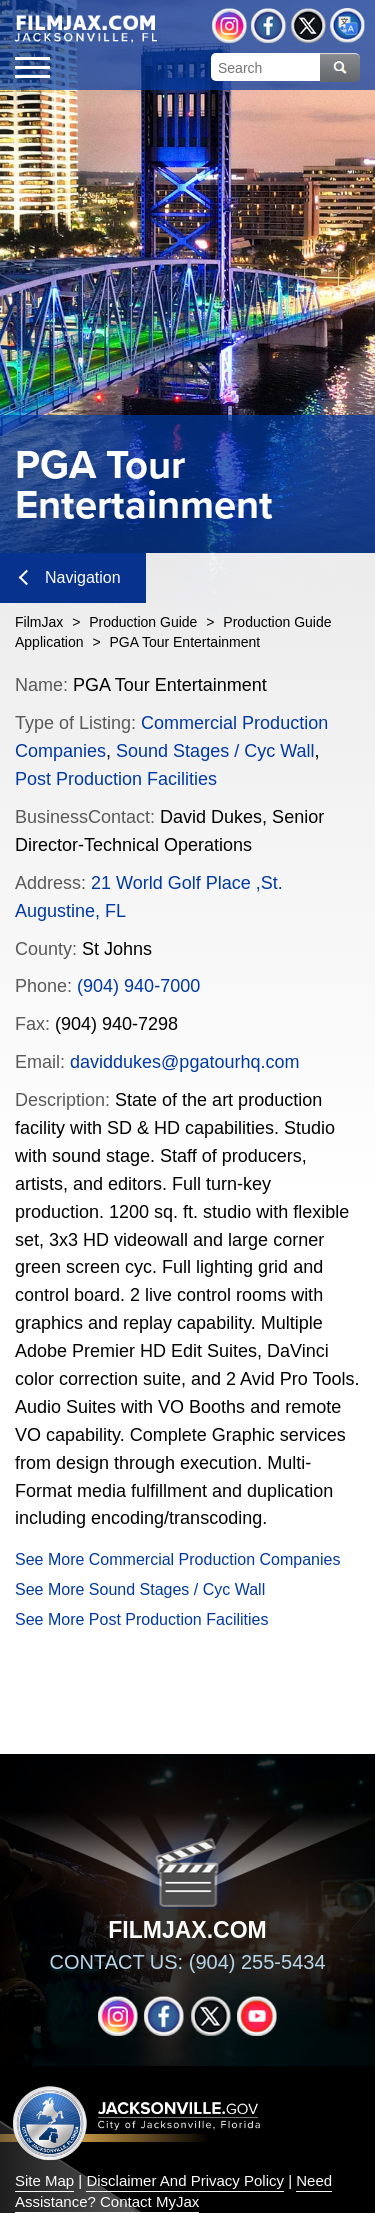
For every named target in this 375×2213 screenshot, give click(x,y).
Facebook (268, 25)
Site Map (44, 2180)
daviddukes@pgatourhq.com (184, 1062)
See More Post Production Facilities (141, 1619)
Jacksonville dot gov (137, 2122)
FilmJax (39, 622)
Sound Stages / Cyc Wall (215, 751)
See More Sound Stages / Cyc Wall (140, 1589)
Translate (347, 25)
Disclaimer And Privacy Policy (185, 2180)
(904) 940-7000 (138, 986)
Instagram (229, 25)
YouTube (257, 2016)
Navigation (70, 577)
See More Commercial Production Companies (177, 1559)
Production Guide (143, 622)
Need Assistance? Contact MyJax (173, 2191)
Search (340, 67)
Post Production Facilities (116, 779)
